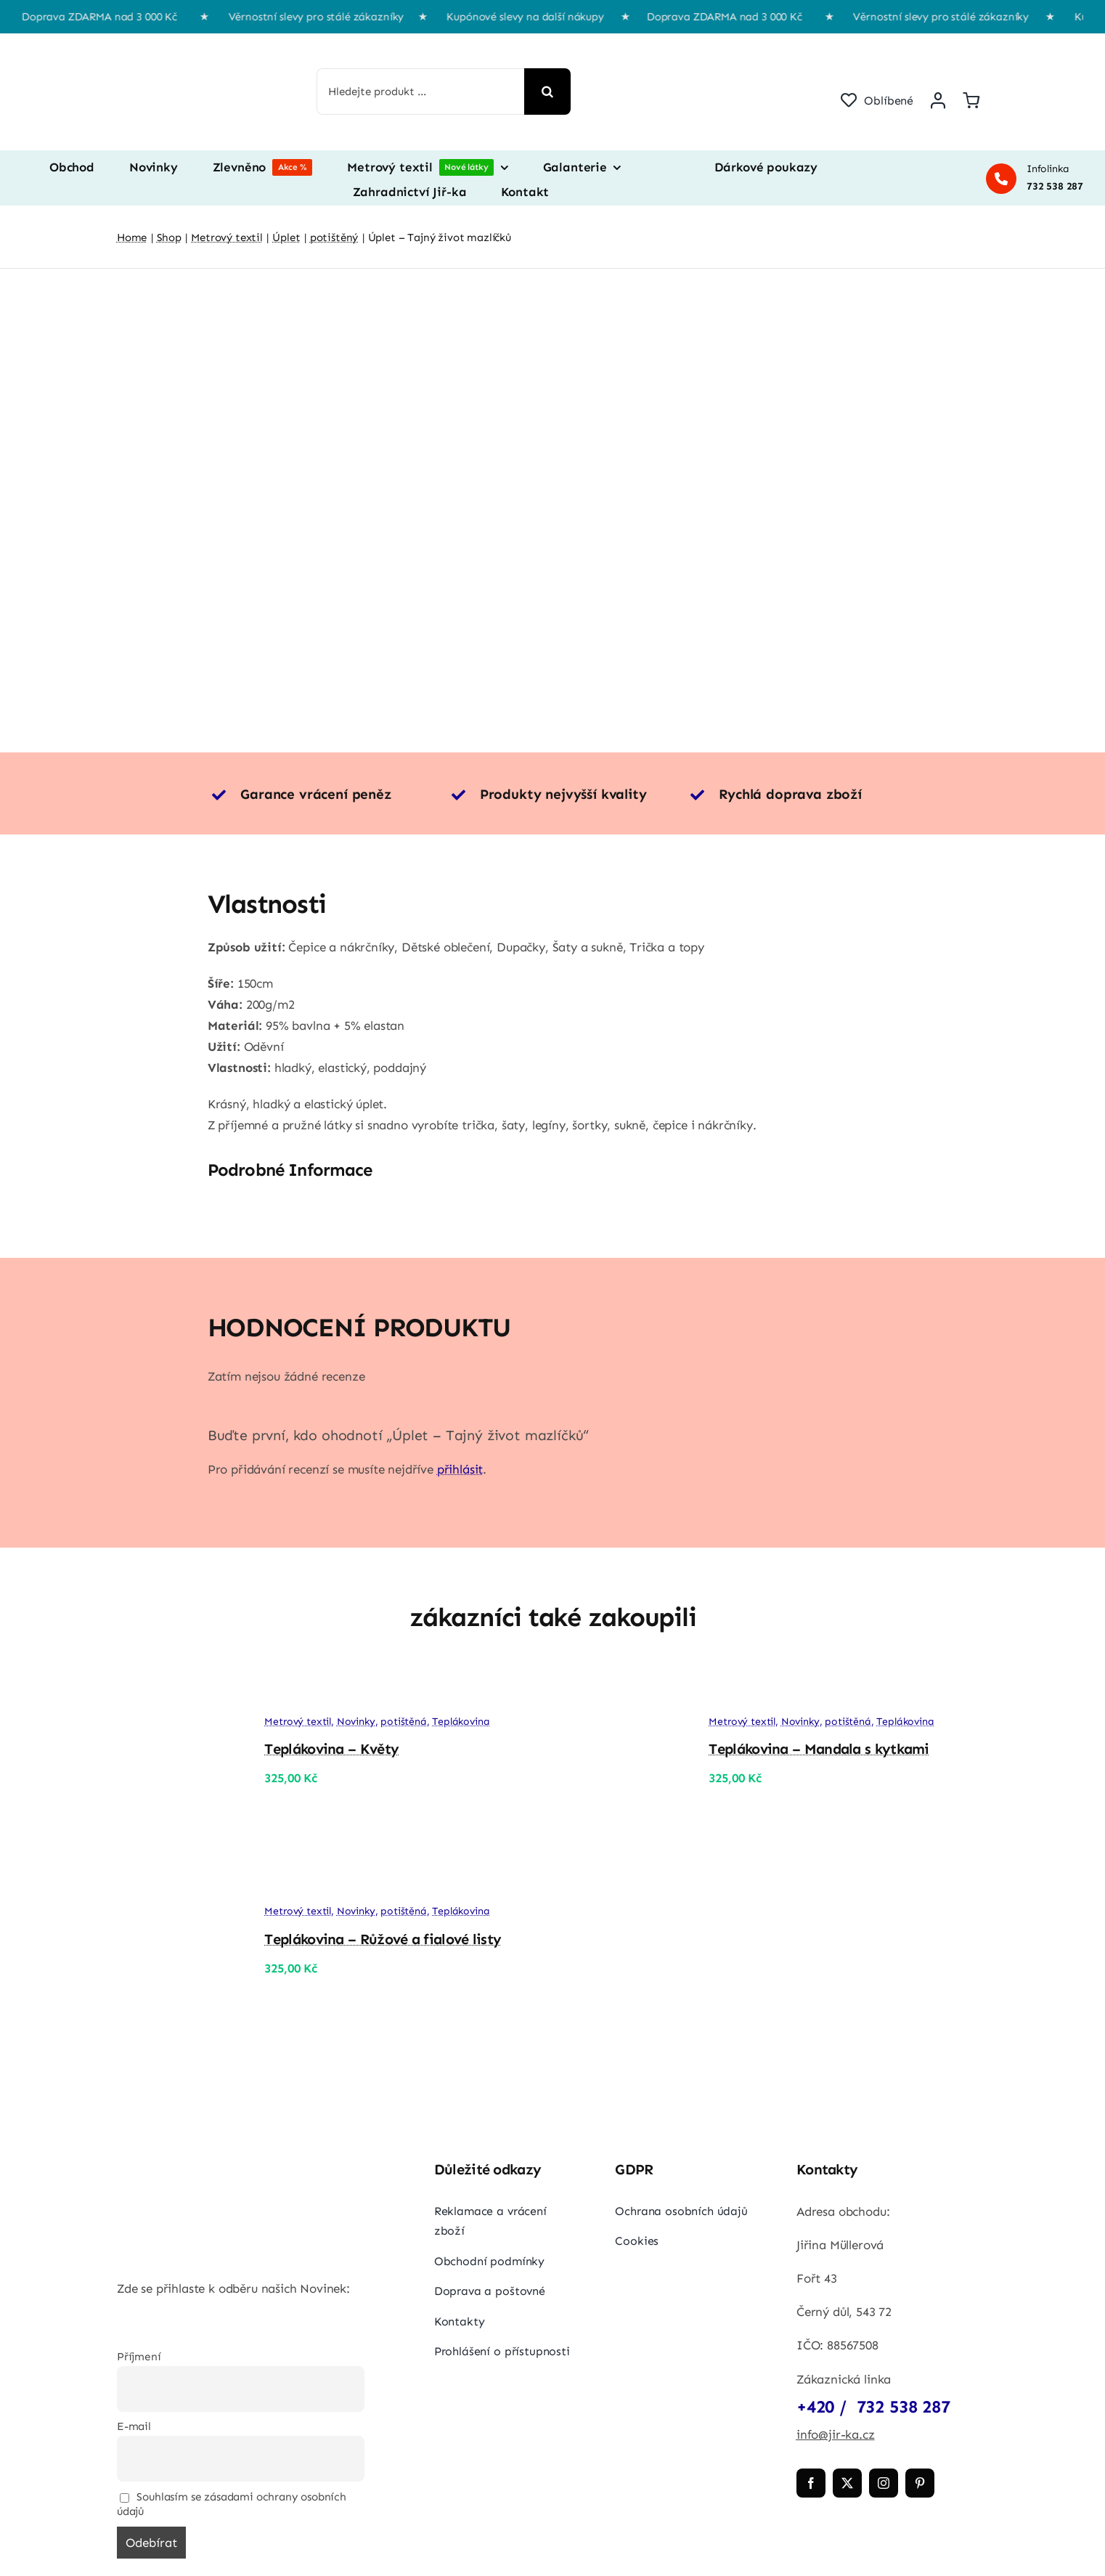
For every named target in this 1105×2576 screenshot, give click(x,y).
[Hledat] (547, 91)
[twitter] (847, 2483)
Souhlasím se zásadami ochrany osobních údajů (231, 2504)
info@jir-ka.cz (835, 2434)
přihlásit (460, 1469)
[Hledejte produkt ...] (421, 91)
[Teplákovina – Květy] (175, 1689)
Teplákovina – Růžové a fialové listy (382, 1939)
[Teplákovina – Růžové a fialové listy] (175, 1879)
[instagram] (883, 2483)
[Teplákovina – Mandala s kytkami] (619, 1689)
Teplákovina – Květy (331, 1749)
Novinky (356, 1721)
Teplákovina (460, 1721)
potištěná (403, 1721)
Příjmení (139, 2356)
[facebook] (810, 2483)
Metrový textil (297, 1721)
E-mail (134, 2426)
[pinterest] (919, 2483)
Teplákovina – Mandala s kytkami (819, 1749)
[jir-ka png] (186, 48)
